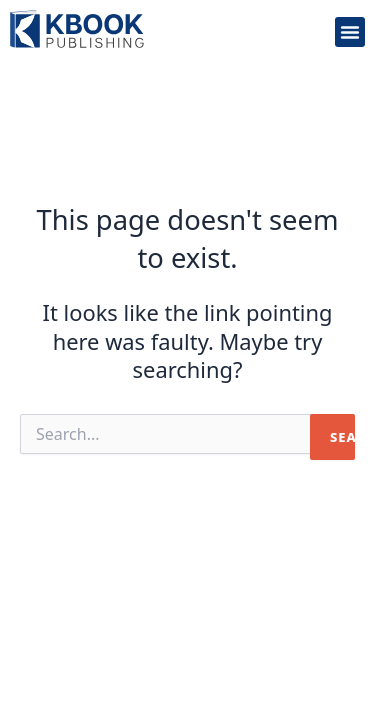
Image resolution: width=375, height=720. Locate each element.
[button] (350, 32)
